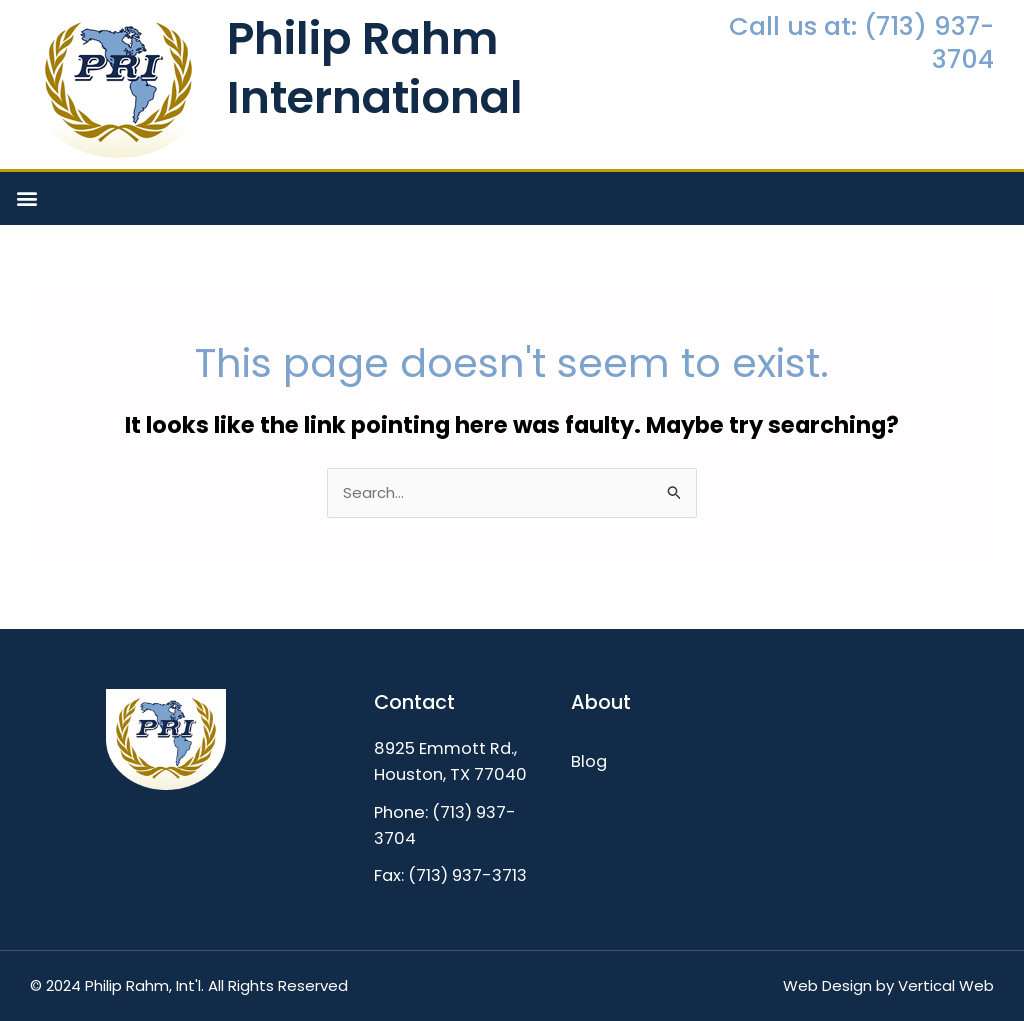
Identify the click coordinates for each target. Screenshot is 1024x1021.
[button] (26, 198)
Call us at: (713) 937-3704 (861, 42)
